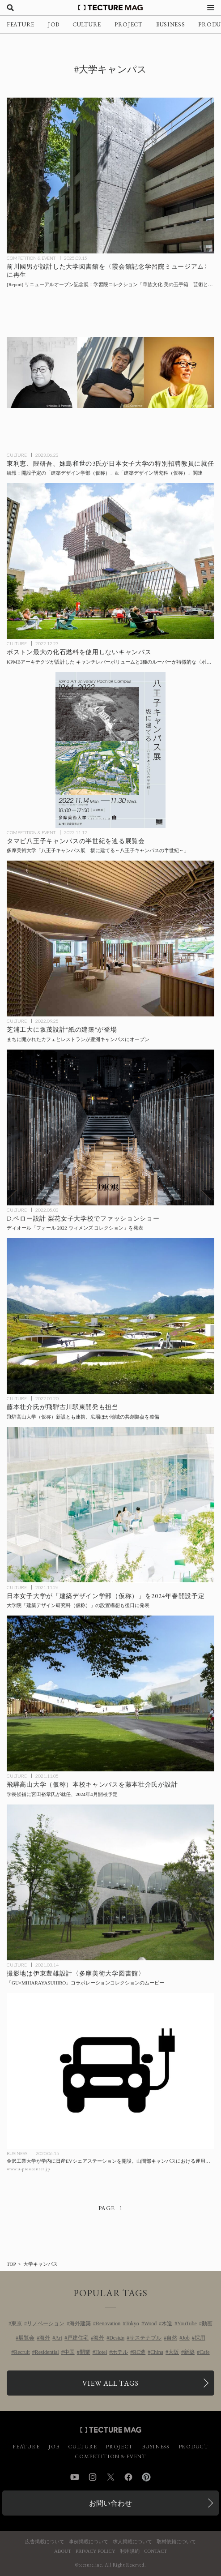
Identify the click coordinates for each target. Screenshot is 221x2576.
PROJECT (129, 24)
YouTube (187, 2323)
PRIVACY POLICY (95, 2551)
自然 (171, 2337)
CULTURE (86, 24)
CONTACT (155, 2551)
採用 (200, 2337)
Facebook (128, 2477)
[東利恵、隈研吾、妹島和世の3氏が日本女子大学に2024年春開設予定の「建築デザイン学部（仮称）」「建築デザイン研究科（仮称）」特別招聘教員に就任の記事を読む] (110, 372)
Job (186, 2337)
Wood (150, 2323)
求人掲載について (132, 2541)
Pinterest (146, 2477)
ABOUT (62, 2551)
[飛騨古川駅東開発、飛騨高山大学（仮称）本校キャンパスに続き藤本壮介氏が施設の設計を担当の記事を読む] (110, 1316)
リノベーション (45, 2323)
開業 (85, 2352)
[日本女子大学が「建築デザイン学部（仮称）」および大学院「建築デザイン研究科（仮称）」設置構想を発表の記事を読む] (110, 1505)
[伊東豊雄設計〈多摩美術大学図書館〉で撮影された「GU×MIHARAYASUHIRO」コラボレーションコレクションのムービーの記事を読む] (110, 1882)
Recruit (22, 2352)
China (156, 2352)
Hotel (101, 2352)
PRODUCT (193, 2446)
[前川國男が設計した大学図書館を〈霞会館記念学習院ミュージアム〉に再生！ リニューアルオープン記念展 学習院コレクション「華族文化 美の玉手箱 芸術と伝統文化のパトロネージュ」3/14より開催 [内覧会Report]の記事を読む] (110, 175)
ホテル (120, 2352)
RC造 (139, 2352)
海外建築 (80, 2323)
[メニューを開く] (210, 7)
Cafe (205, 2352)
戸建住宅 (78, 2337)
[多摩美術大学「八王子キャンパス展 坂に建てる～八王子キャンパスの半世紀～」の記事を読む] (110, 750)
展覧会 (26, 2337)
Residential (47, 2352)
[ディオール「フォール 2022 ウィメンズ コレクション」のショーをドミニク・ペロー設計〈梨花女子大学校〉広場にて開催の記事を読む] (110, 1127)
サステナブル (145, 2337)
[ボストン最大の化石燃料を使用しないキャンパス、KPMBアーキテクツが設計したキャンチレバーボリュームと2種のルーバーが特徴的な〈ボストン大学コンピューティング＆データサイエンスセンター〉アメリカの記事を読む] (110, 561)
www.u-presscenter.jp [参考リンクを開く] (28, 2169)
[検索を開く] (10, 7)
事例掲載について (88, 2541)
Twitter (110, 2477)
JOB (53, 24)
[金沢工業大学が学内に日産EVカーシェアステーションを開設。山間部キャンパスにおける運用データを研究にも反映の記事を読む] (110, 2071)
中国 (69, 2352)
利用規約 (130, 2551)
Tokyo (132, 2323)
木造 (167, 2323)
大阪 (173, 2352)
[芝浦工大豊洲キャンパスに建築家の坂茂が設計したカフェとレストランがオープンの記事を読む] (110, 938)
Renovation (108, 2323)
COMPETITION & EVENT (31, 258)
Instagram (92, 2477)
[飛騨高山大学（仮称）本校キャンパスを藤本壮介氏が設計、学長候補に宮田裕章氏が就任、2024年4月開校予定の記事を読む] (110, 1693)
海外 (44, 2337)
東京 (16, 2323)
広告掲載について (44, 2541)
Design (116, 2337)
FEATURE (20, 24)
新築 (189, 2352)
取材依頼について (176, 2541)
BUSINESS (170, 24)
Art (58, 2337)
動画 (207, 2323)
